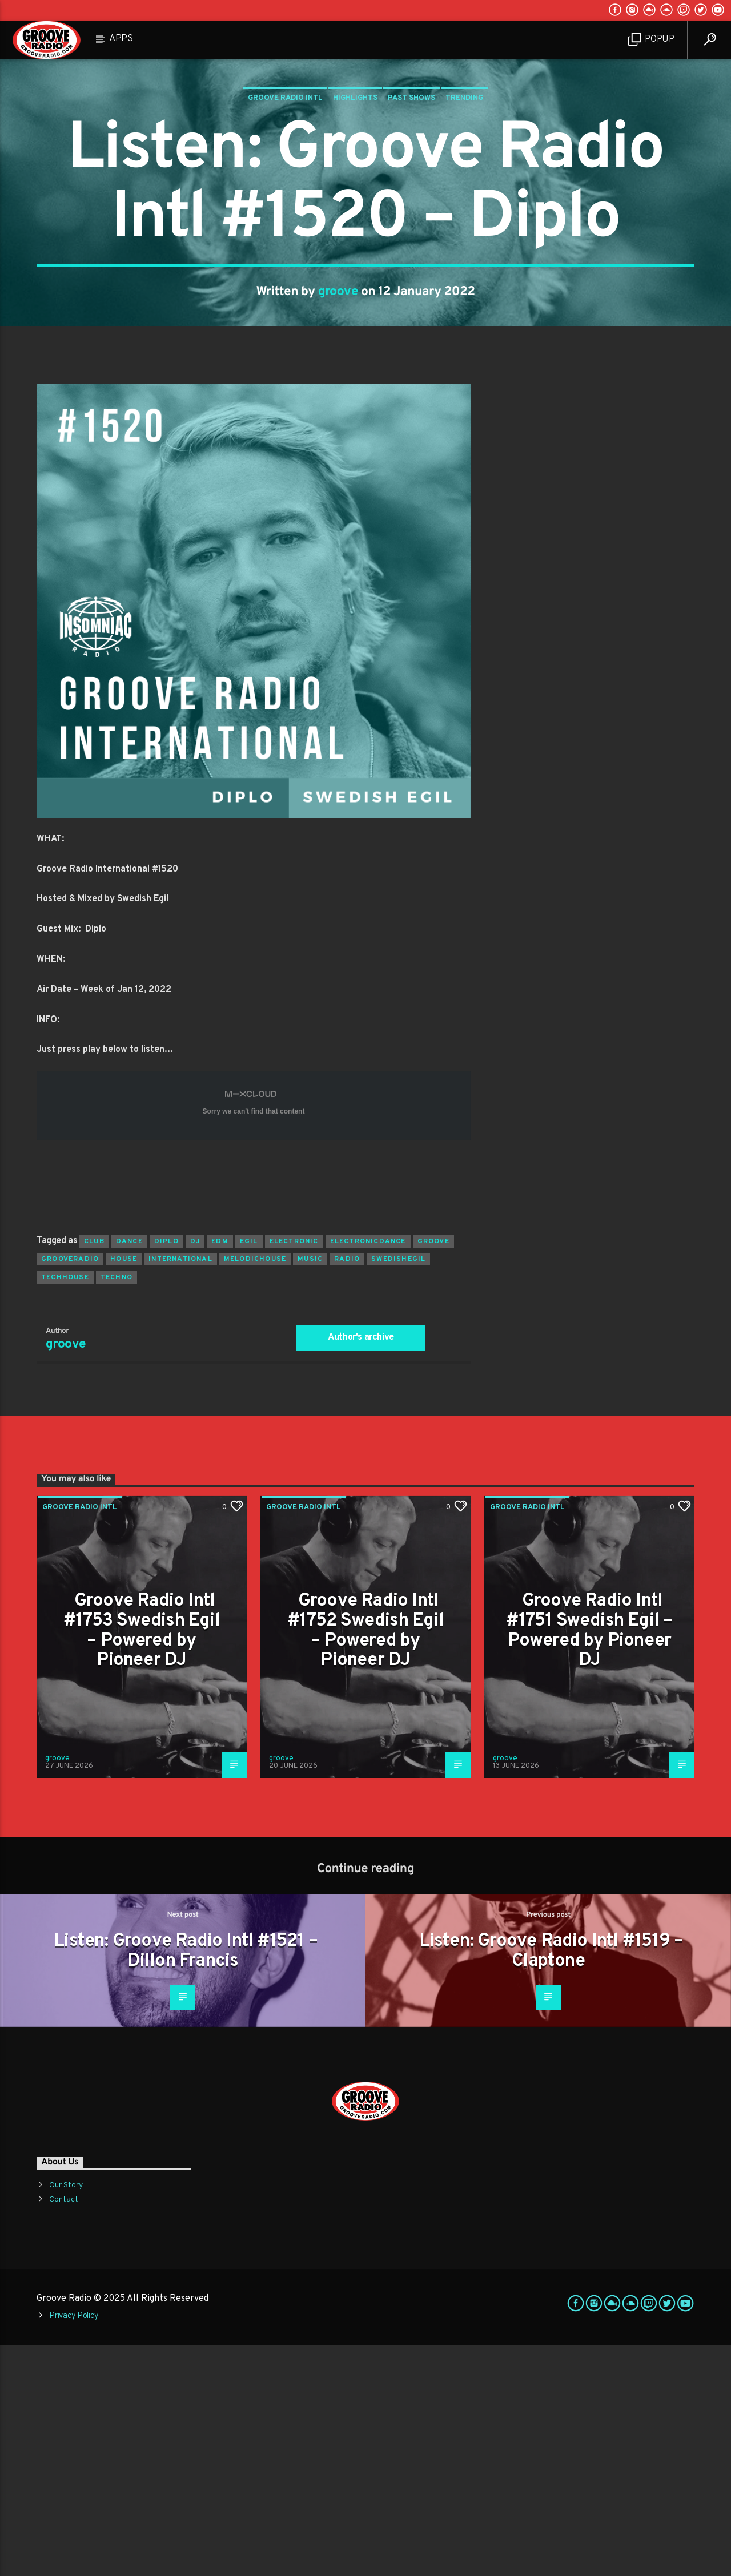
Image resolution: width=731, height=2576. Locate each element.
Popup (651, 39)
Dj (195, 1472)
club (94, 1472)
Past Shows (411, 213)
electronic (294, 1472)
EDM (219, 1472)
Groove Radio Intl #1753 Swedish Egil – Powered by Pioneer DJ (141, 1861)
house (123, 1489)
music (310, 1489)
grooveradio (70, 1489)
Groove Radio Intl (285, 213)
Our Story (66, 2416)
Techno (116, 1508)
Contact (63, 2430)
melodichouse (255, 1489)
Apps (121, 39)
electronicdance (368, 1472)
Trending (464, 213)
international (180, 1489)
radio (347, 1489)
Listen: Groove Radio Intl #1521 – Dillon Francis (186, 2181)
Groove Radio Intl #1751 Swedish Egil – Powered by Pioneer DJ (589, 1861)
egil (249, 1472)
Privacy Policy (73, 2546)
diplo (166, 1472)
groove (338, 407)
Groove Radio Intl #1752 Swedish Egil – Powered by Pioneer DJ (365, 1861)
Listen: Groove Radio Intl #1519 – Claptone (551, 2181)
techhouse (65, 1508)
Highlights (355, 213)
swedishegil (398, 1489)
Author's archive (361, 1568)
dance (129, 1472)
